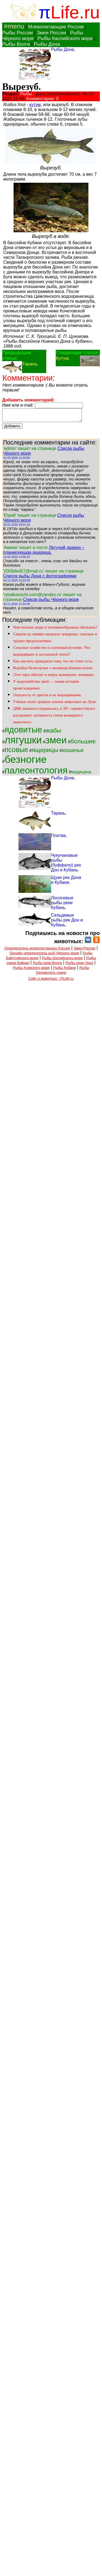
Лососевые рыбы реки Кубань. (62, 905)
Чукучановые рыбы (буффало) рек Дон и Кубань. (66, 865)
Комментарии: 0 (42, 98)
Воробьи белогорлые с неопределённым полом (52, 670)
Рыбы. (26, 93)
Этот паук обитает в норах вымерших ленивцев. (53, 677)
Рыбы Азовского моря (31, 970)
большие (83, 743)
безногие (26, 761)
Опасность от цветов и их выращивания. (47, 697)
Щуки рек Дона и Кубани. (66, 882)
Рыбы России (17, 32)
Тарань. (30, 364)
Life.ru (75, 12)
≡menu (13, 26)
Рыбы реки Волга (47, 965)
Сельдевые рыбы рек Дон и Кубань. (67, 922)
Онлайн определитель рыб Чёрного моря (44, 955)
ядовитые (23, 732)
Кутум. (63, 358)
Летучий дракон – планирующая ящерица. (43, 552)
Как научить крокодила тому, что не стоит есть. (53, 663)
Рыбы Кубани (64, 970)
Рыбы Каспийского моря (65, 38)
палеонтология (36, 773)
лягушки (23, 742)
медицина (81, 774)
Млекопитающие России (56, 27)
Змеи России (51, 32)
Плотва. (59, 838)
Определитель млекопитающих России (37, 951)
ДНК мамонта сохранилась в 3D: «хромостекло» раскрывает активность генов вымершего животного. (54, 718)
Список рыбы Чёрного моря (51, 602)
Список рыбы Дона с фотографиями (39, 578)
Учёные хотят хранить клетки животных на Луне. (55, 704)
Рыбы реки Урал (79, 965)
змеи (56, 742)
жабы (53, 732)
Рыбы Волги (16, 44)
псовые (16, 752)
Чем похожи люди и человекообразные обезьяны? (55, 629)
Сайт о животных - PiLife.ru (50, 981)
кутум (35, 104)
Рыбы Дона (47, 44)
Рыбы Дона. (63, 49)
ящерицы (45, 752)
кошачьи (73, 753)
